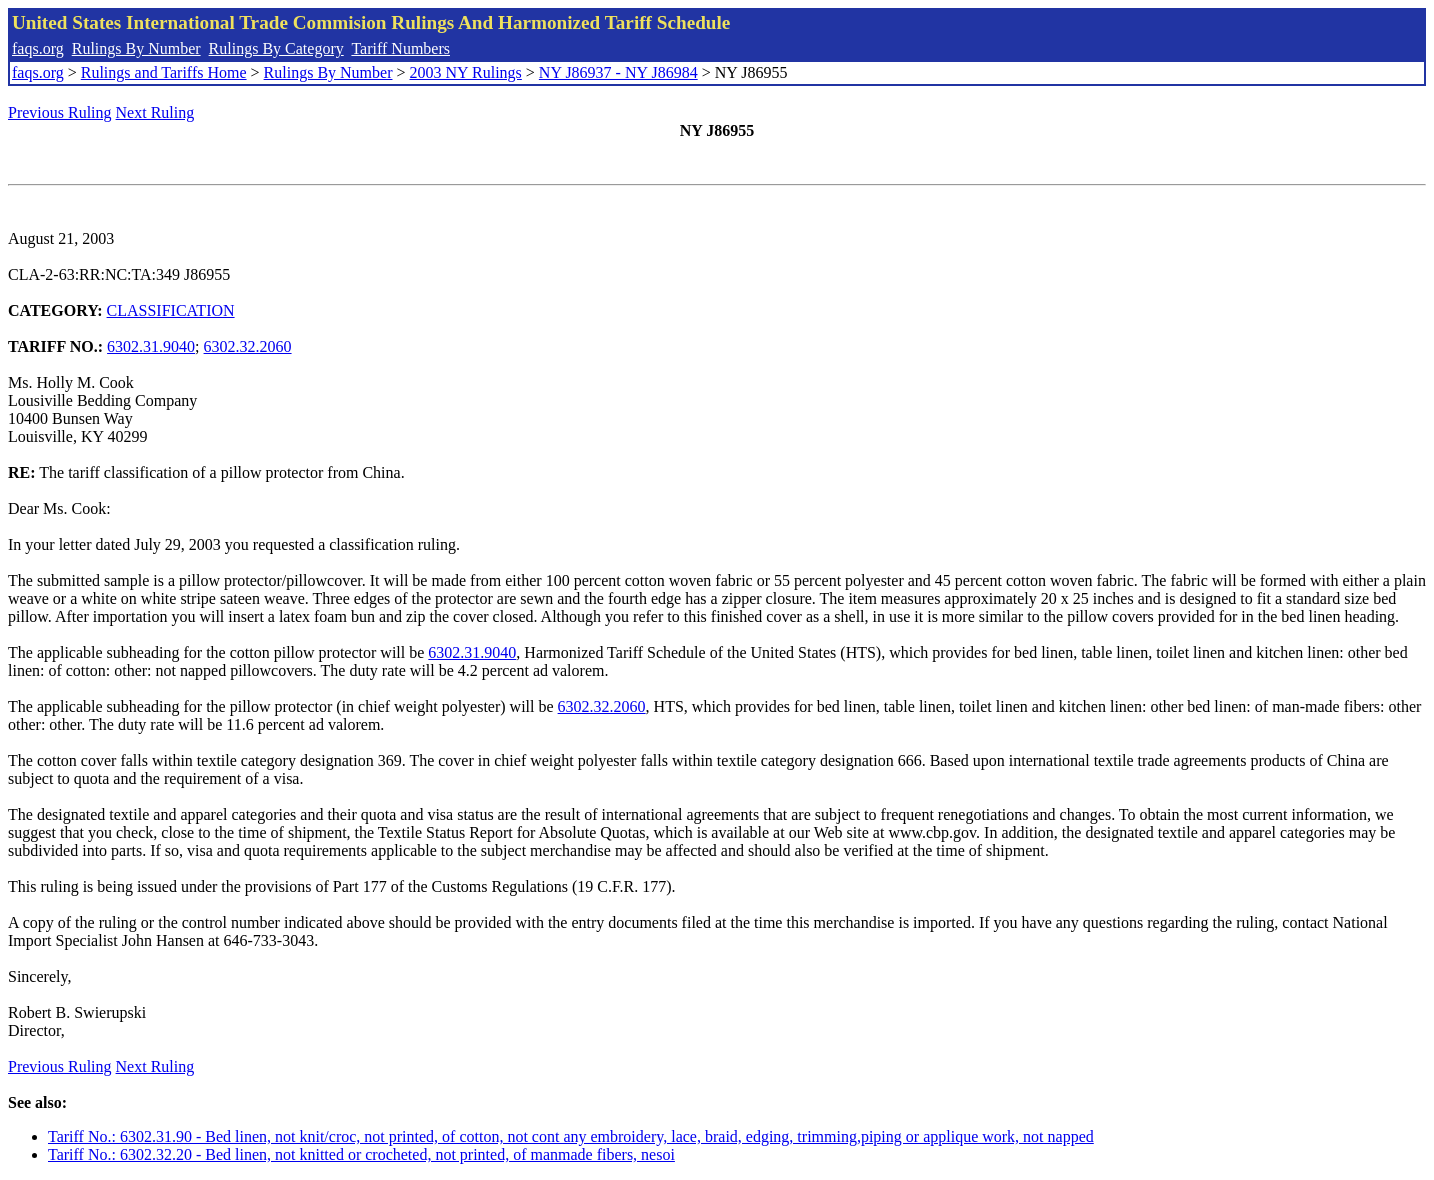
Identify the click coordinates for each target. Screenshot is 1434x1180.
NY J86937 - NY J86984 (618, 72)
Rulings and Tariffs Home (164, 72)
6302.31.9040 (151, 346)
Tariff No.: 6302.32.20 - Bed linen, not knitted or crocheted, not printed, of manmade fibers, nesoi (361, 1154)
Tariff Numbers (400, 48)
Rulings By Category (276, 48)
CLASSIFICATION (171, 310)
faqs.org (38, 48)
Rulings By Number (136, 48)
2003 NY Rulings (466, 72)
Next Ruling (155, 112)
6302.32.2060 (248, 346)
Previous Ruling (60, 112)
